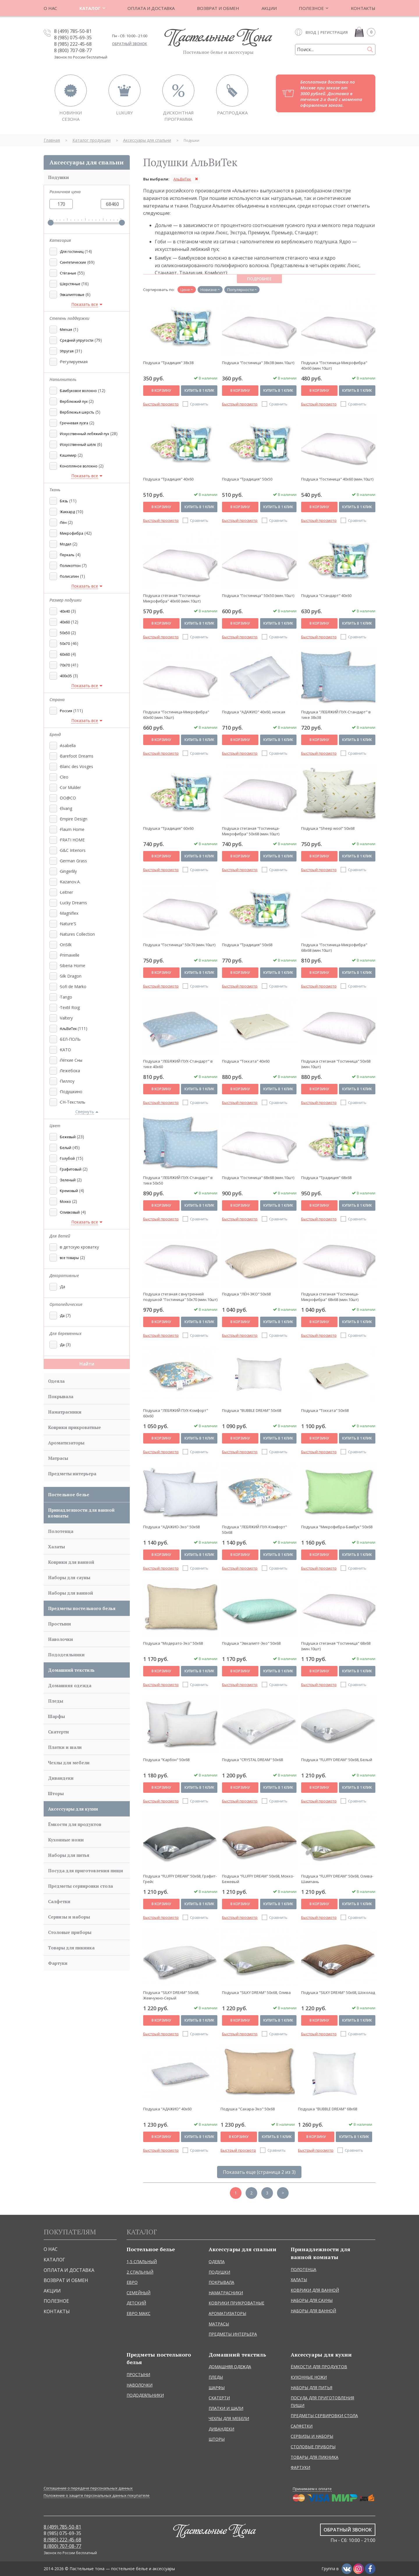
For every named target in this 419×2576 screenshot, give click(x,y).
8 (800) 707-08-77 (73, 50)
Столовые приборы (69, 1932)
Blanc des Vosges (76, 766)
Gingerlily (68, 871)
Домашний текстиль (71, 1670)
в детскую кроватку (79, 1247)
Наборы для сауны (69, 1577)
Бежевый (68, 1136)
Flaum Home (71, 829)
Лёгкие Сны (70, 1060)
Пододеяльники (66, 1654)
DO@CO (67, 798)
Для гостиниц (72, 251)
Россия (66, 710)
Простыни (59, 1624)
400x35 (66, 675)
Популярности (240, 289)
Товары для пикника (71, 1948)
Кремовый (69, 1190)
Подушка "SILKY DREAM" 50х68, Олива (256, 1992)
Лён (63, 522)
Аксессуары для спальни (86, 162)
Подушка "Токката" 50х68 (325, 1410)
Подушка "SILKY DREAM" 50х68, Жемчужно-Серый (171, 1995)
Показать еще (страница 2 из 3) (259, 2172)
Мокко (65, 1201)
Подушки (58, 177)
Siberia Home (72, 965)
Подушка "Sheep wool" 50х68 (327, 828)
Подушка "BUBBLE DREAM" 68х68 (327, 2108)
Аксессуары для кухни (73, 1809)
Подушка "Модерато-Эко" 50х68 (173, 1643)
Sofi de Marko (72, 986)
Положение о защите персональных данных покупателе (97, 2495)
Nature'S (67, 923)
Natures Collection (77, 934)
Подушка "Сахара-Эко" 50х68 (248, 2108)
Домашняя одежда (69, 1685)
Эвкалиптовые (72, 294)
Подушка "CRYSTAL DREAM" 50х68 (252, 1759)
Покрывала (60, 1396)
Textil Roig (69, 1007)
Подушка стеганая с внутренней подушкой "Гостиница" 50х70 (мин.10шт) (180, 1296)
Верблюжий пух (74, 401)
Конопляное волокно (78, 466)
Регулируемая (73, 361)
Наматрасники (64, 1412)
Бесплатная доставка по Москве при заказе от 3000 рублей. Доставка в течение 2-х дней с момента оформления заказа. (331, 93)
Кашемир (68, 455)
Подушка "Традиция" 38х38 (168, 362)
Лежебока (69, 1070)
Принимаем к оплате (312, 2488)
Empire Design (73, 819)
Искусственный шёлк (78, 444)
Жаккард (67, 511)
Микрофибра (71, 533)
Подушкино (70, 1091)
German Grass (73, 861)
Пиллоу (66, 1081)
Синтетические (73, 262)
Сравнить (199, 404)
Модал (65, 544)
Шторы (56, 1793)
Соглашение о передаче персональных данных (88, 2488)
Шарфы (56, 1716)
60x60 (65, 654)
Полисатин (69, 576)
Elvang (65, 808)
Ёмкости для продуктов (74, 1824)
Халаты (56, 1546)
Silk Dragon (70, 976)
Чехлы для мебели (69, 1762)
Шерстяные (70, 283)
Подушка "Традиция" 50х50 (247, 479)
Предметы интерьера (72, 1473)
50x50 (65, 632)
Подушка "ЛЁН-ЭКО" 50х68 (246, 1294)
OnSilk (65, 944)
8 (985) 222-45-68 (73, 44)
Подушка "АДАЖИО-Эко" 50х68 (171, 1526)
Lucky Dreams (73, 902)
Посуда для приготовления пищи (85, 1870)
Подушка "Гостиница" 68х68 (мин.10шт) (258, 1177)
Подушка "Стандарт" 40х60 (326, 595)
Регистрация (334, 32)
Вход (311, 32)
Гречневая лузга (74, 423)
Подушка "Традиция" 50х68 (247, 944)
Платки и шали (65, 1747)
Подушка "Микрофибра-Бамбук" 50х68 (336, 1526)
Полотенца (60, 1531)
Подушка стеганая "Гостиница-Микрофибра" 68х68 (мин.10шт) (330, 1296)
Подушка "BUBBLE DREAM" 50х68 (251, 1410)
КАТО (65, 1049)
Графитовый (70, 1169)
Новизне (208, 289)
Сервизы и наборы (69, 1917)
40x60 (65, 622)
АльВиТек (69, 1028)
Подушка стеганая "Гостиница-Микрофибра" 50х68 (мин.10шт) (251, 831)
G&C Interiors (72, 850)
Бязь (64, 501)
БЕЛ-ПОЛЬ (70, 1039)
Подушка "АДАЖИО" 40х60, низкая (253, 712)
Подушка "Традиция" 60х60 (168, 828)
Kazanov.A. (70, 881)
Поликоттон (70, 565)
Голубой (67, 1158)
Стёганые (68, 273)
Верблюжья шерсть (77, 412)
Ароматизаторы (66, 1443)
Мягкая (66, 329)
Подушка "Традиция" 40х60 (168, 479)
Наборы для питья (68, 1855)
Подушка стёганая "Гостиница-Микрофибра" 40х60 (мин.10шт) (172, 598)
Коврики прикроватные (74, 1427)
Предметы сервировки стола (80, 1886)
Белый (65, 1147)
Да (62, 1286)
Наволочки (60, 1639)
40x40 (65, 611)
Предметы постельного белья (82, 1608)
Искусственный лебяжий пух (84, 433)
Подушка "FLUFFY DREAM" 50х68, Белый (336, 1759)
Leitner (66, 892)
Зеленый (68, 1180)
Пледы (55, 1701)
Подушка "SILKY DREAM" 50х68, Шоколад (338, 1992)
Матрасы (58, 1458)
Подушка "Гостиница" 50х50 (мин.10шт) (258, 595)
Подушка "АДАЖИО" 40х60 (167, 2108)
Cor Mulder (70, 787)
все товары (69, 1257)
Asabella (67, 745)
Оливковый (70, 1212)
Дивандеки (61, 1778)
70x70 (65, 665)
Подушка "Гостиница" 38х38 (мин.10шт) (258, 362)
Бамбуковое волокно (78, 390)
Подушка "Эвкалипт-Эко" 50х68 (251, 1643)
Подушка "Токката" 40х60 (245, 1061)
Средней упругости (76, 340)
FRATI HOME (72, 840)
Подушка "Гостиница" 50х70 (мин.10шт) (179, 944)
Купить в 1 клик (199, 390)
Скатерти (58, 1732)
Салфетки (59, 1901)
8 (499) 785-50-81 (73, 31)
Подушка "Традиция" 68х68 (326, 1177)
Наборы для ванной (70, 1593)
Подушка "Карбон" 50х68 (166, 1759)
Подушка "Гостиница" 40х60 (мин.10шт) (337, 479)
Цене (185, 289)
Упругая (67, 351)
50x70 (65, 643)
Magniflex (68, 913)
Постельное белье (68, 1494)
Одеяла (56, 1381)
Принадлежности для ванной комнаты (81, 1513)
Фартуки (58, 1963)
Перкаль (67, 554)
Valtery (66, 1018)
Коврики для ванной (71, 1562)
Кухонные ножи (66, 1840)
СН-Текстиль (72, 1102)
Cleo (63, 777)
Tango (65, 997)
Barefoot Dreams (76, 756)
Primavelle (69, 955)
